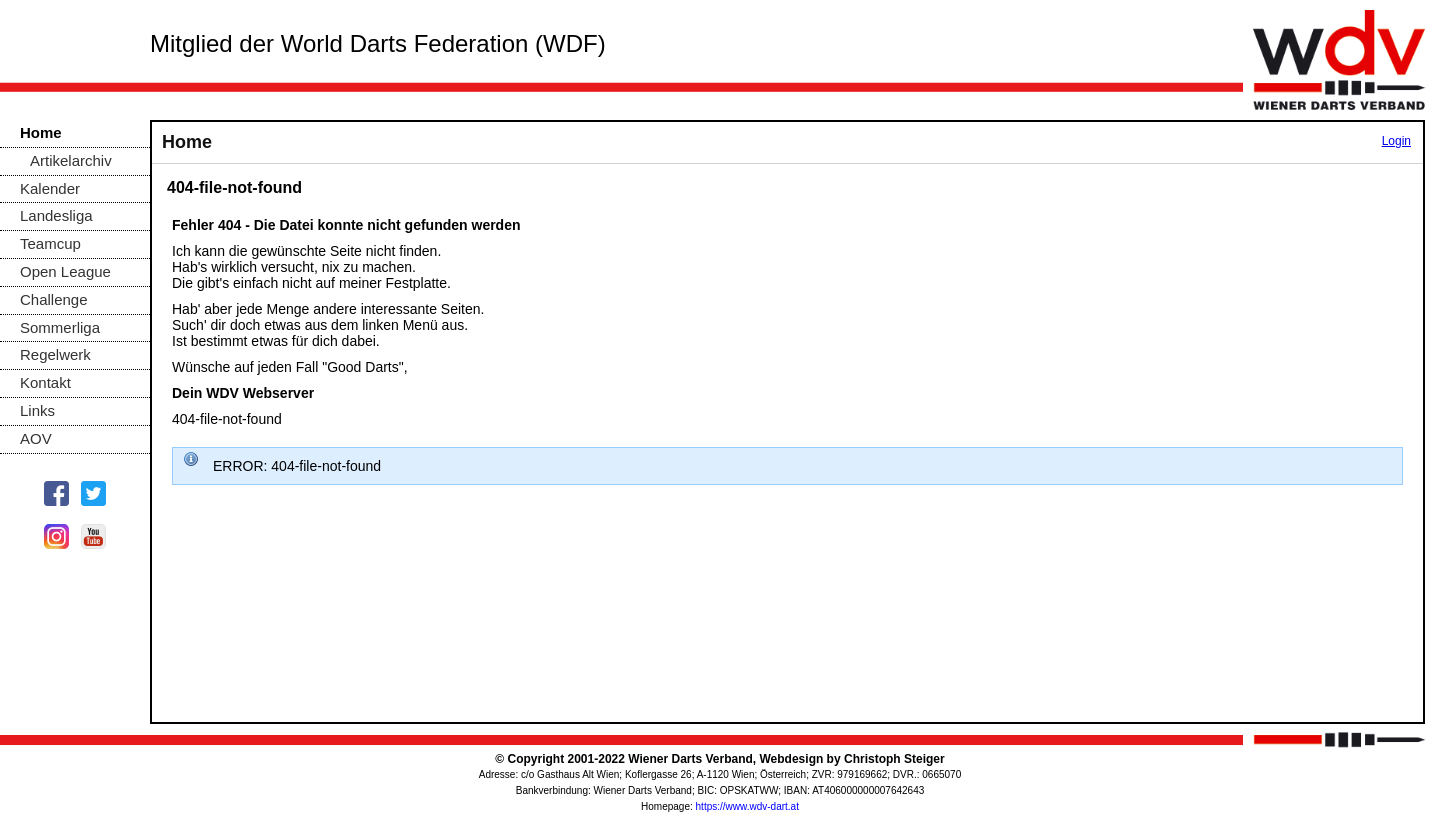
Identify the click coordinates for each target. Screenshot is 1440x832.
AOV (36, 438)
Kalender (50, 188)
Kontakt (45, 382)
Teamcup (50, 243)
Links (37, 410)
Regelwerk (55, 354)
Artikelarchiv (71, 160)
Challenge (54, 299)
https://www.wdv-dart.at (747, 806)
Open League (65, 271)
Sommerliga (60, 327)
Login (1396, 141)
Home (41, 132)
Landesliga (56, 215)
